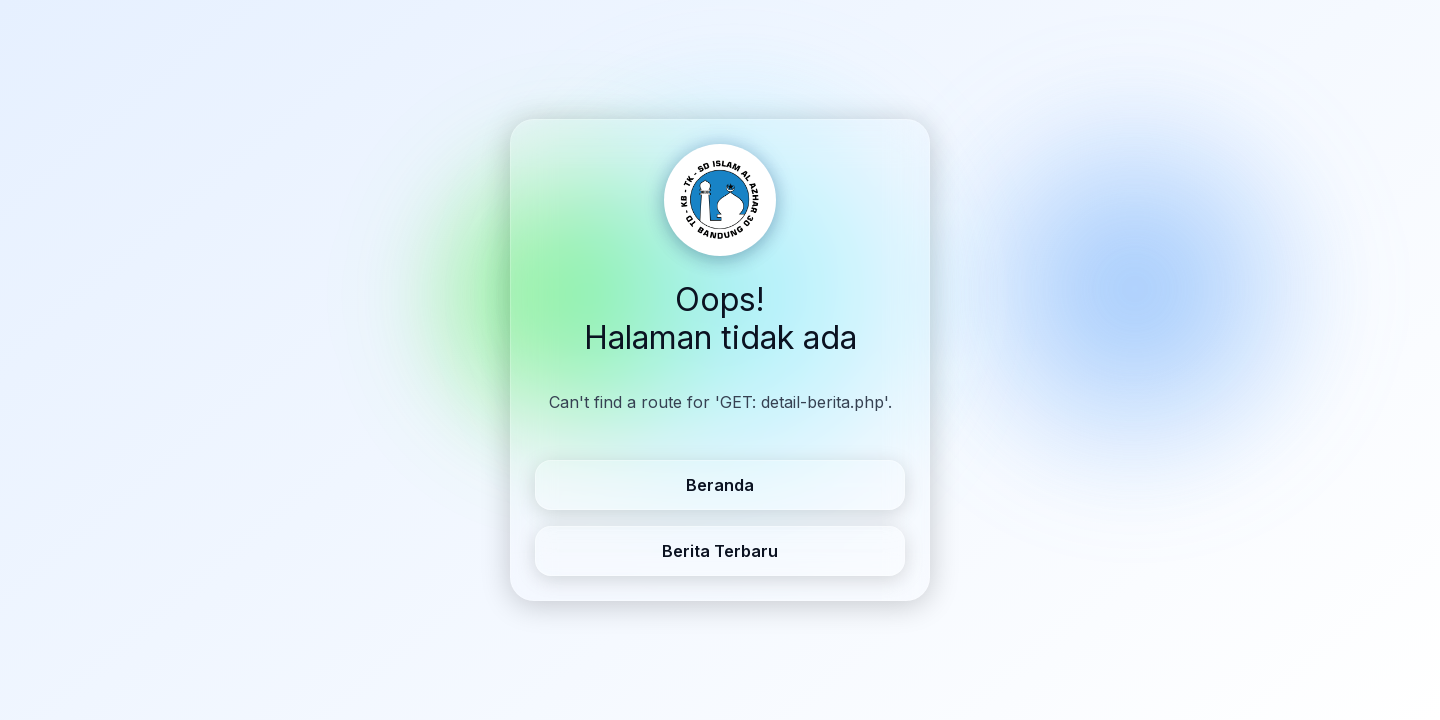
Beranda (720, 485)
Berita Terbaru (720, 551)
